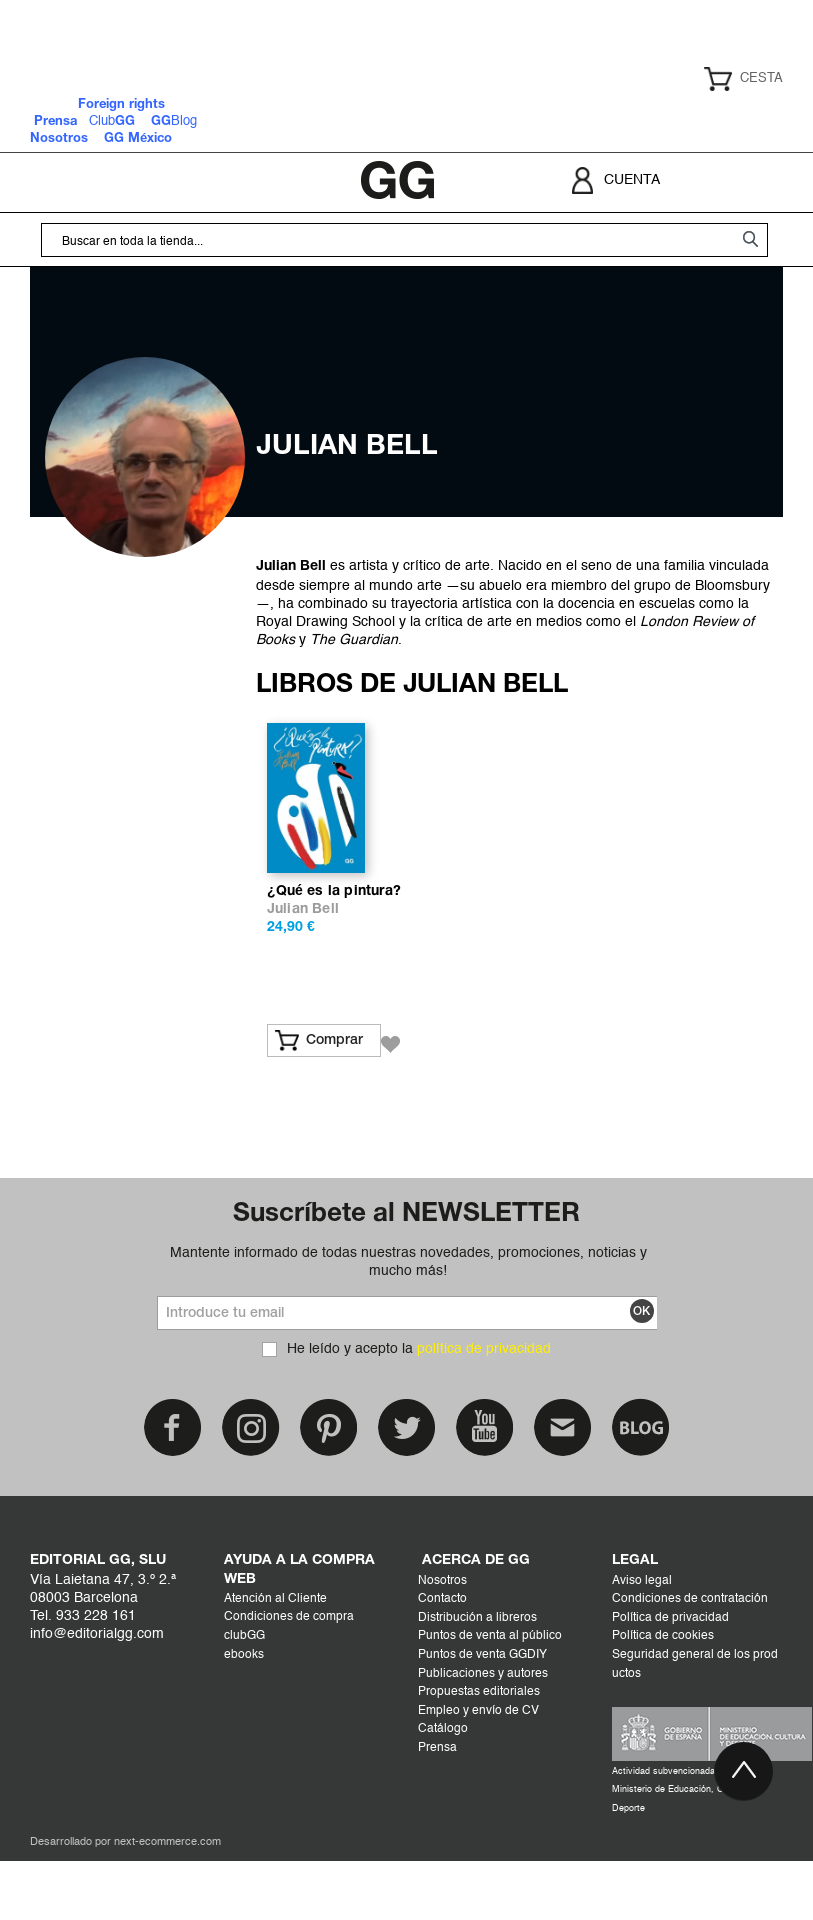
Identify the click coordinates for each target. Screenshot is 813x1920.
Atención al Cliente (275, 1658)
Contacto (442, 1659)
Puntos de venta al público (490, 1696)
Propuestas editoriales (479, 1752)
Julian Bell (303, 969)
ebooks (244, 1714)
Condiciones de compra (289, 1677)
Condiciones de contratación (690, 1659)
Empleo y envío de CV (478, 1770)
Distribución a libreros (477, 1677)
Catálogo (443, 1789)
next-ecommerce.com (167, 1902)
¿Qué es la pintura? (334, 951)
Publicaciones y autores (483, 1733)
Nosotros (442, 1640)
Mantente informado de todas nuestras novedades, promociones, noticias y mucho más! (408, 1321)
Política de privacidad (670, 1677)
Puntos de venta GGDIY (482, 1715)
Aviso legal (642, 1640)
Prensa (437, 1808)
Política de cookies (663, 1696)
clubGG (244, 1696)
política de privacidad (484, 1409)
